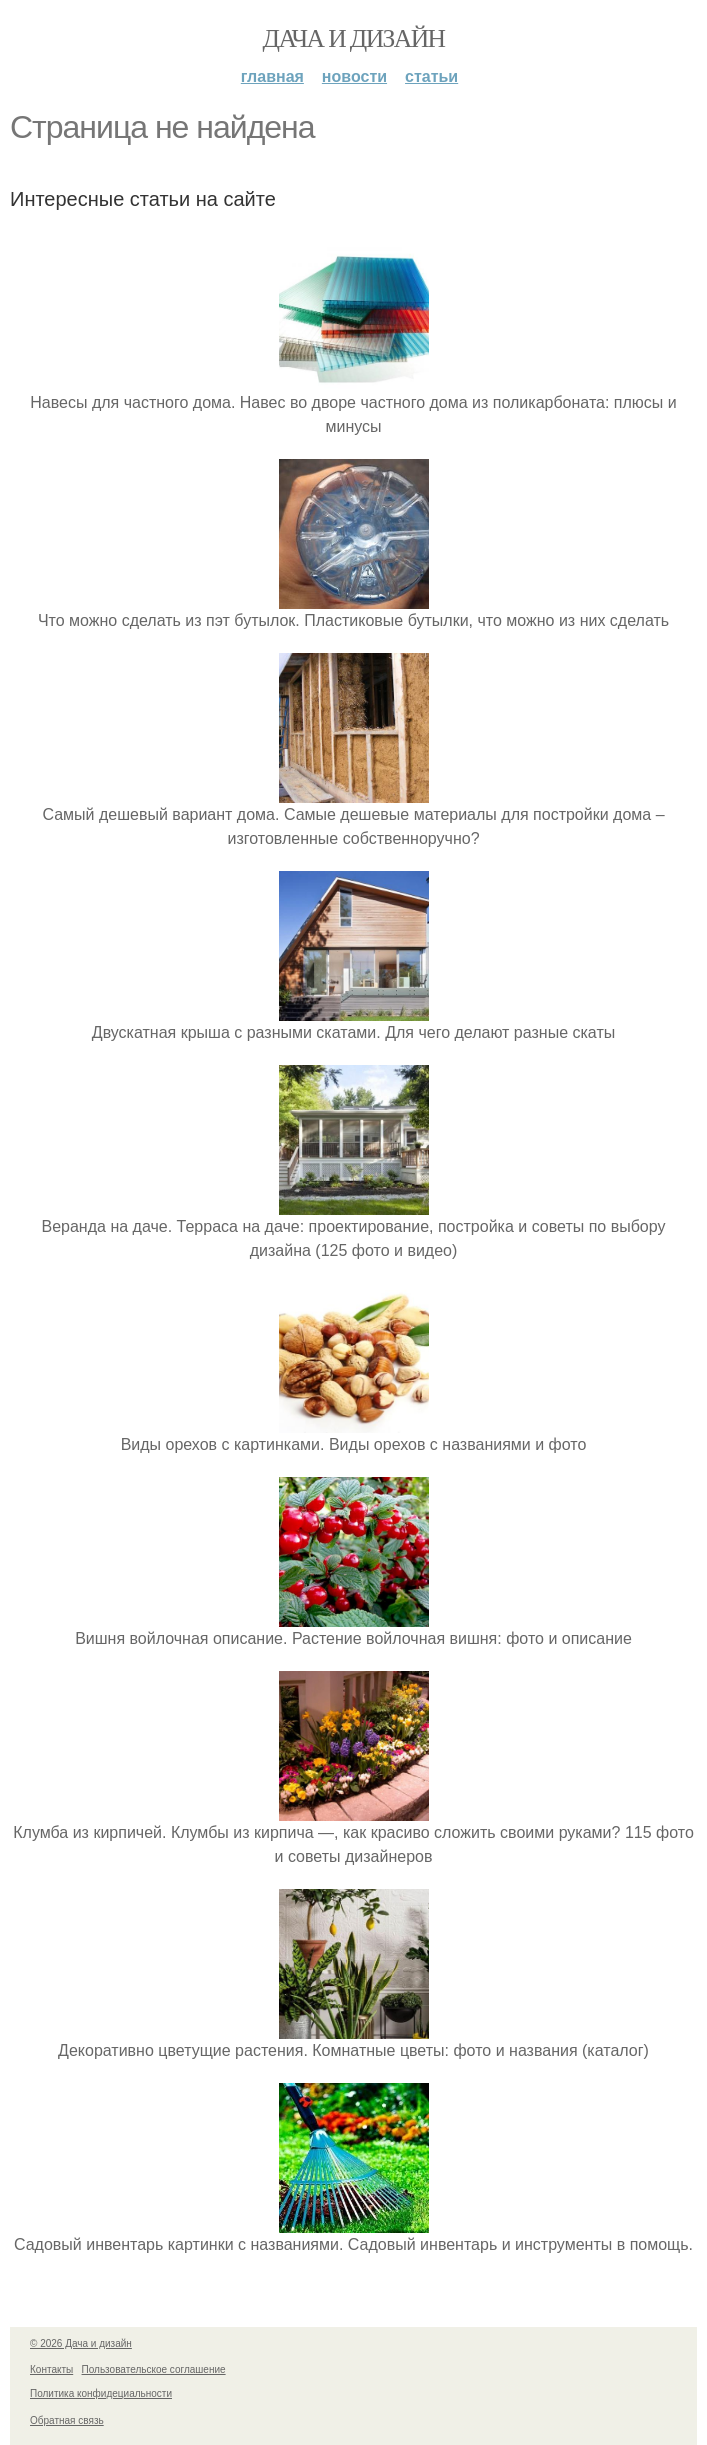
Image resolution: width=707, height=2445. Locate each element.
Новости (354, 76)
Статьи (431, 76)
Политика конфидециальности (101, 2393)
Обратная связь (67, 2420)
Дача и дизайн (354, 38)
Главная (272, 76)
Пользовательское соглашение (154, 2369)
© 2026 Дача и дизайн (81, 2343)
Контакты (51, 2369)
